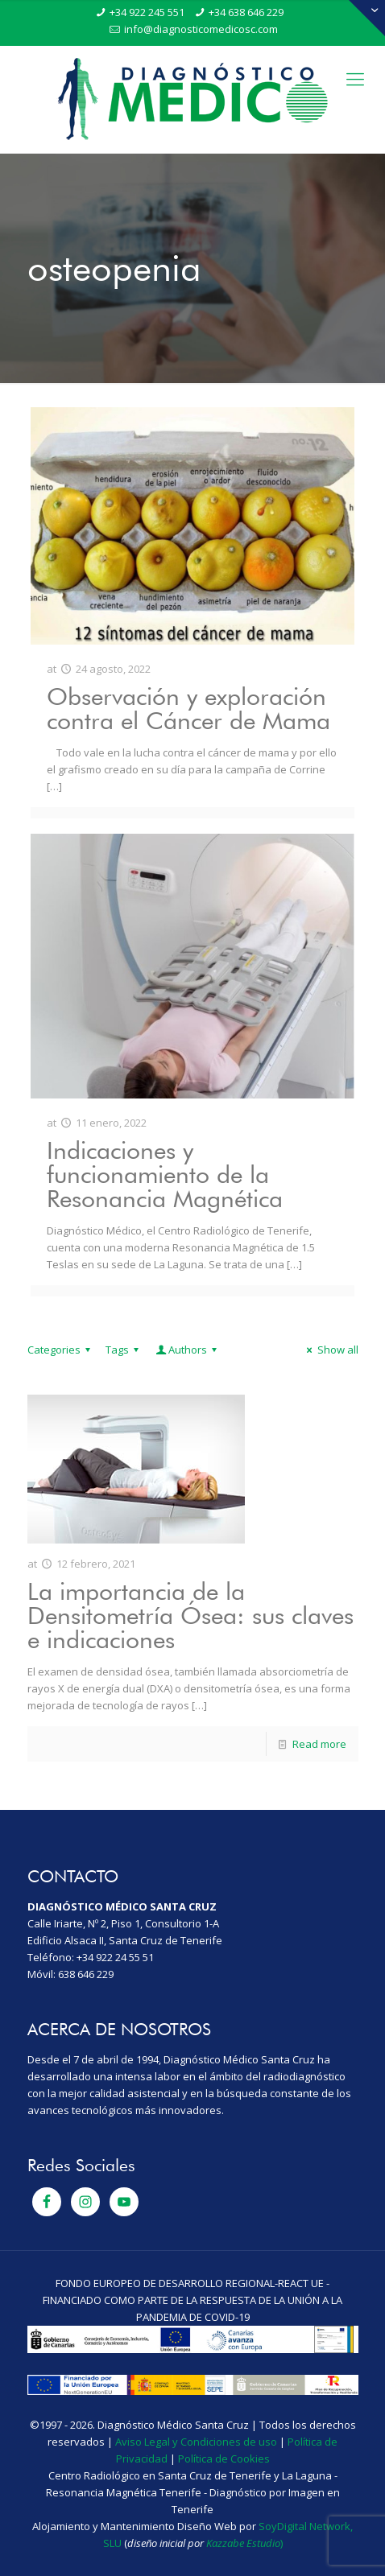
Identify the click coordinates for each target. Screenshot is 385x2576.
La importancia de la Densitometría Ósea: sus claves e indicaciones (190, 1615)
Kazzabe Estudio (243, 2543)
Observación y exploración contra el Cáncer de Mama (188, 708)
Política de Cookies (224, 2458)
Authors (187, 1349)
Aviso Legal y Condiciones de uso (196, 2441)
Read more (319, 1744)
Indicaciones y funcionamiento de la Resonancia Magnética (165, 1174)
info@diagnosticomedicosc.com (201, 29)
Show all (330, 1349)
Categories (61, 1349)
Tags (124, 1349)
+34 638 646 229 (246, 12)
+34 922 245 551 (147, 12)
